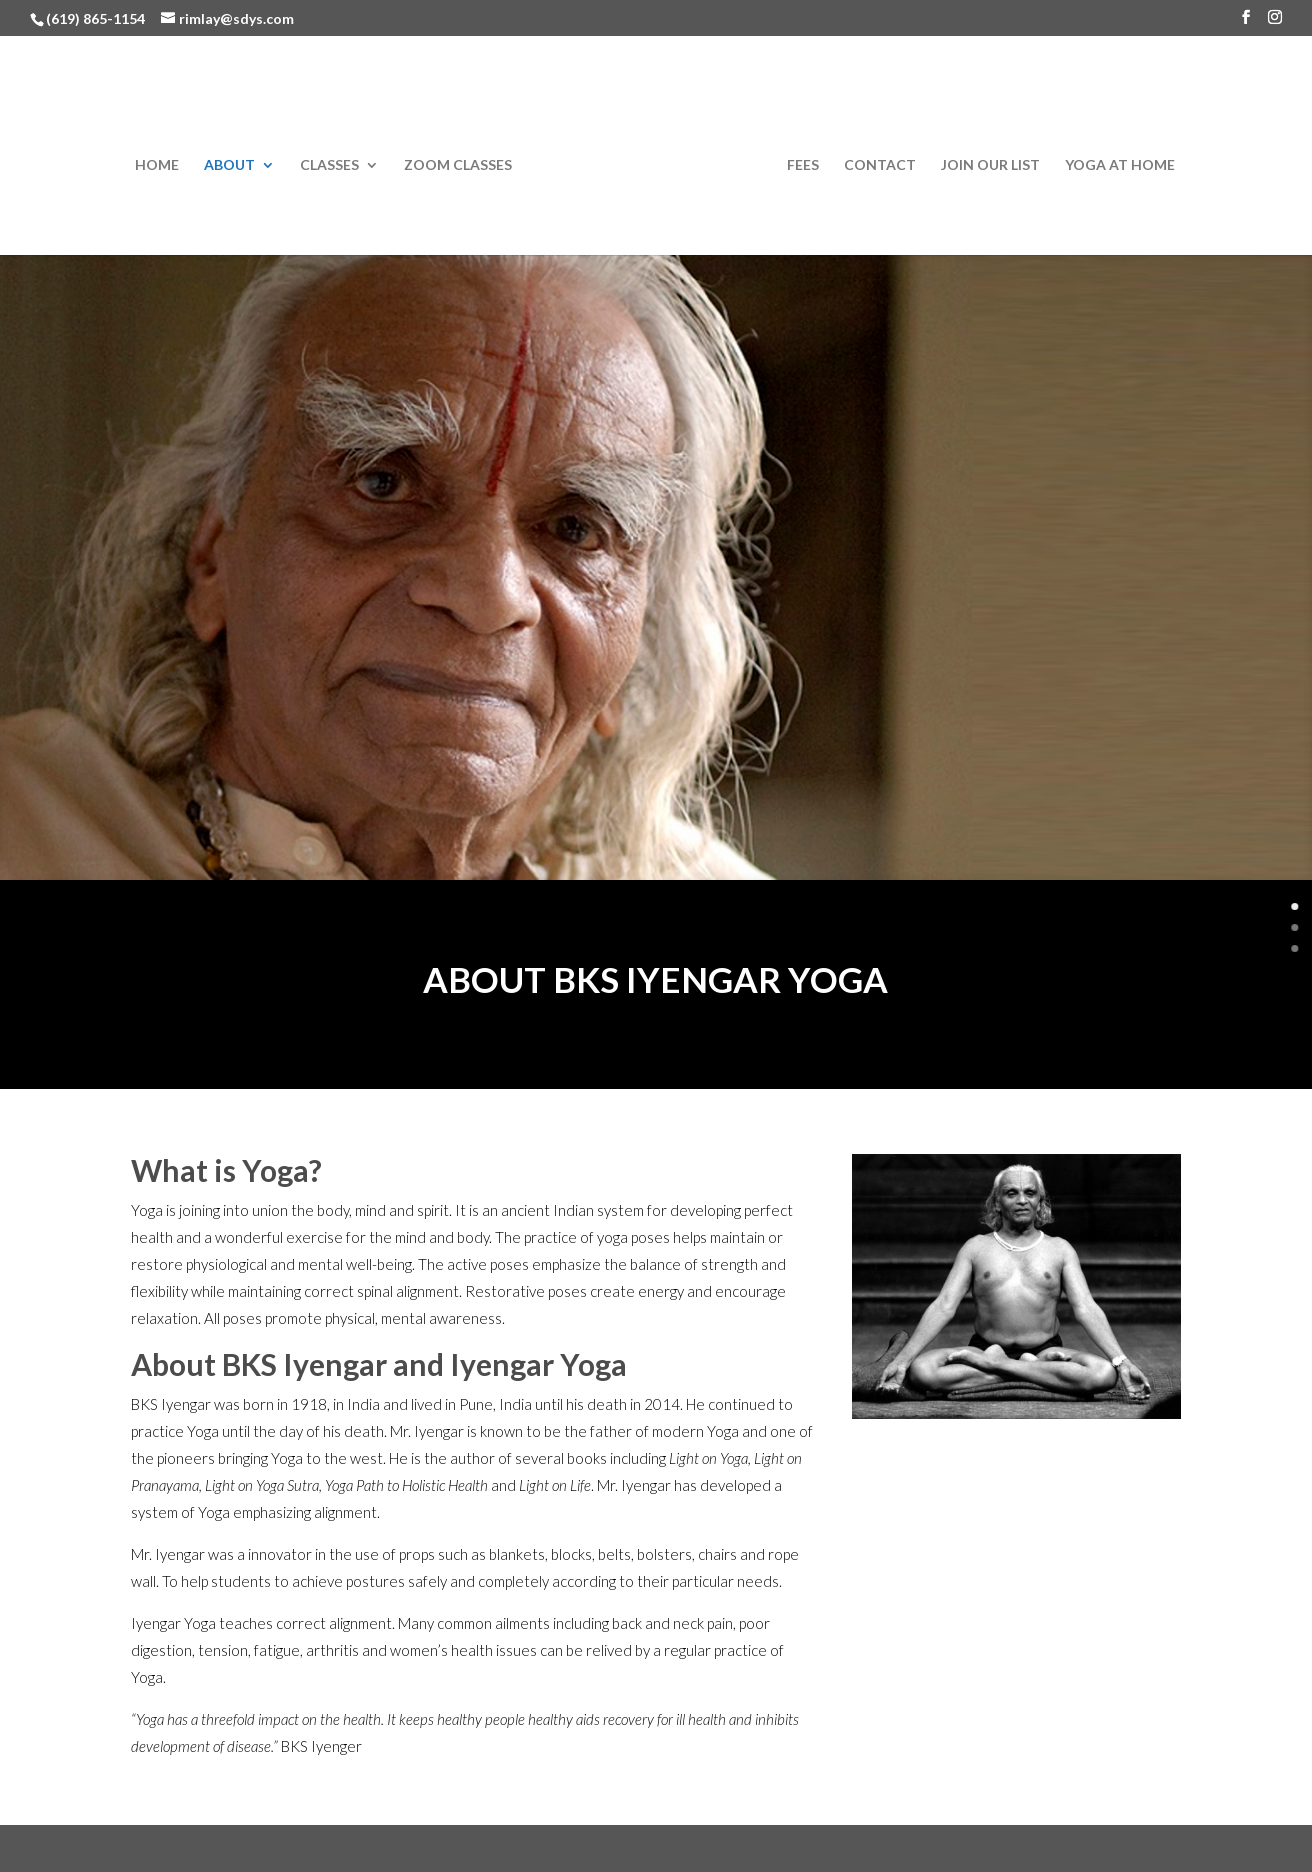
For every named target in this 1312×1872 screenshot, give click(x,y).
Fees (803, 165)
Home (157, 165)
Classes (329, 165)
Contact (880, 165)
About (229, 165)
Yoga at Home (1120, 165)
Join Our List (990, 165)
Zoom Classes (458, 165)
